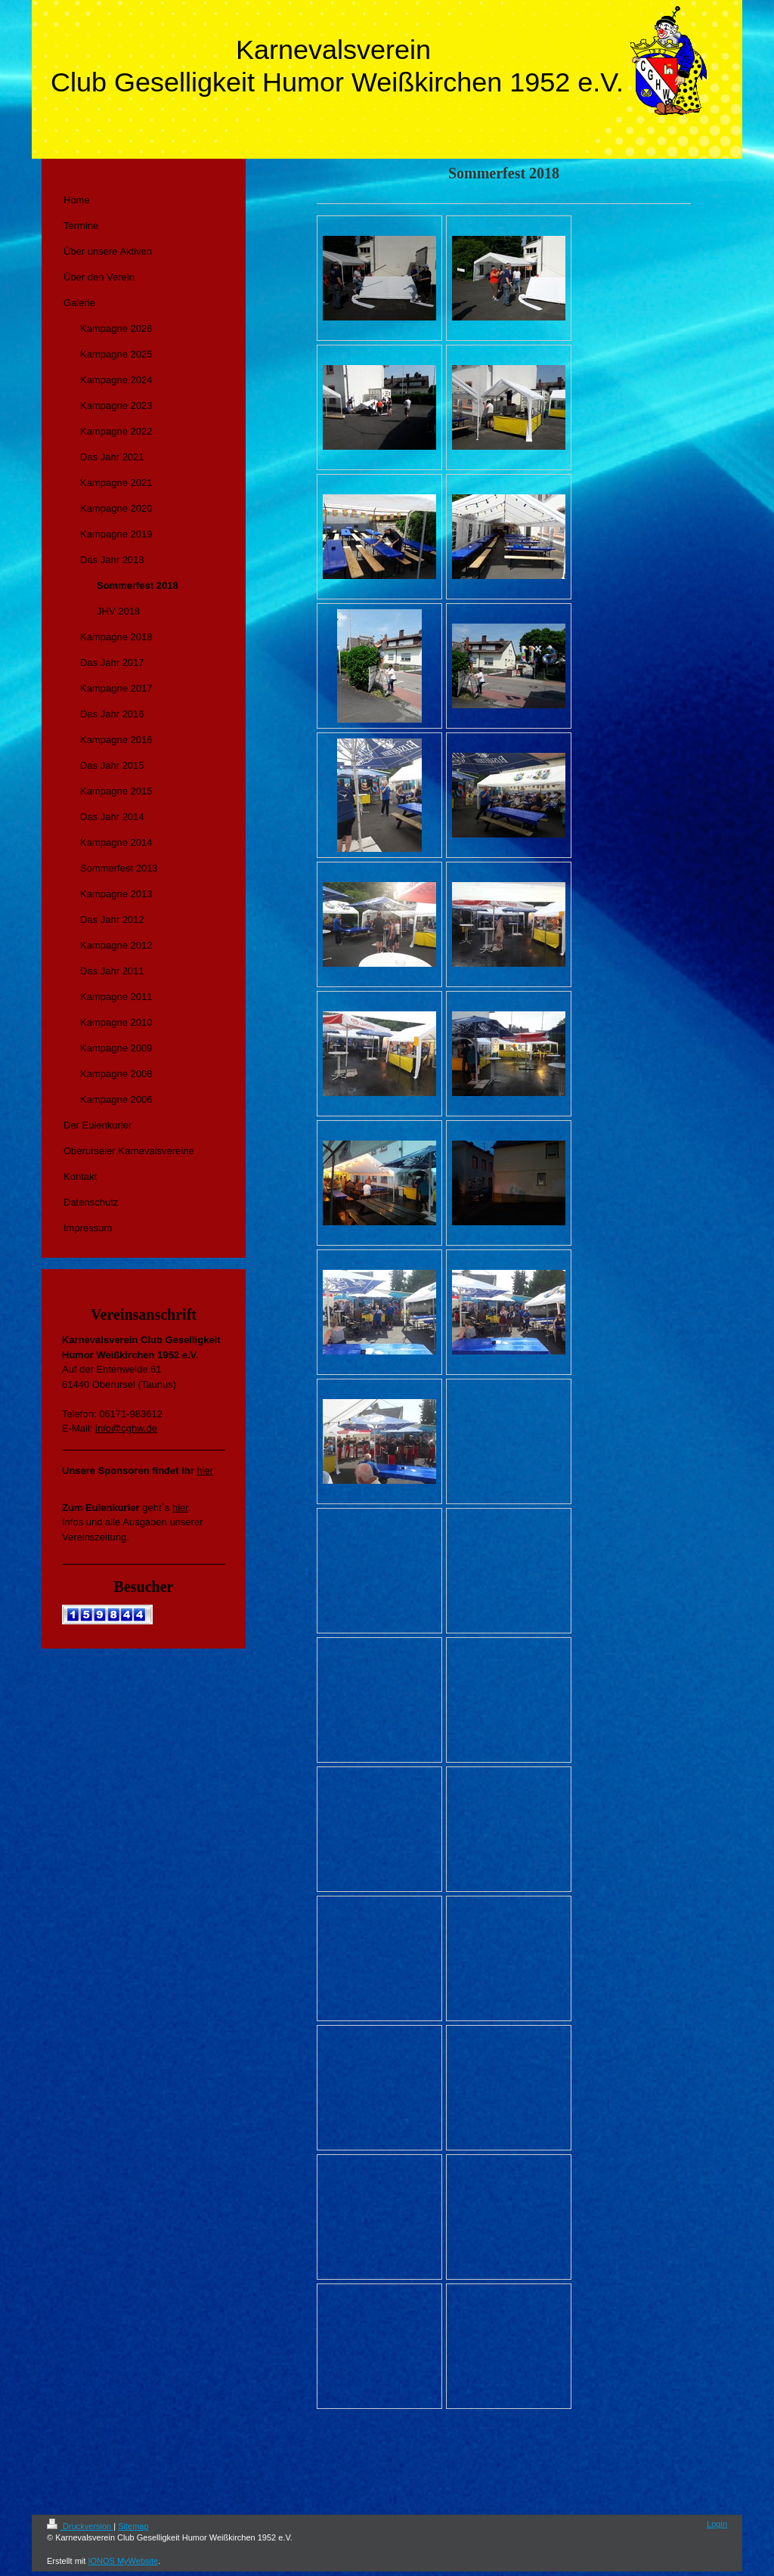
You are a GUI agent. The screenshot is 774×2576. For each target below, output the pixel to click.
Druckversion (80, 2526)
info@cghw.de (126, 1428)
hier (205, 1470)
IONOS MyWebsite (123, 2560)
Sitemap (133, 2526)
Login (717, 2523)
